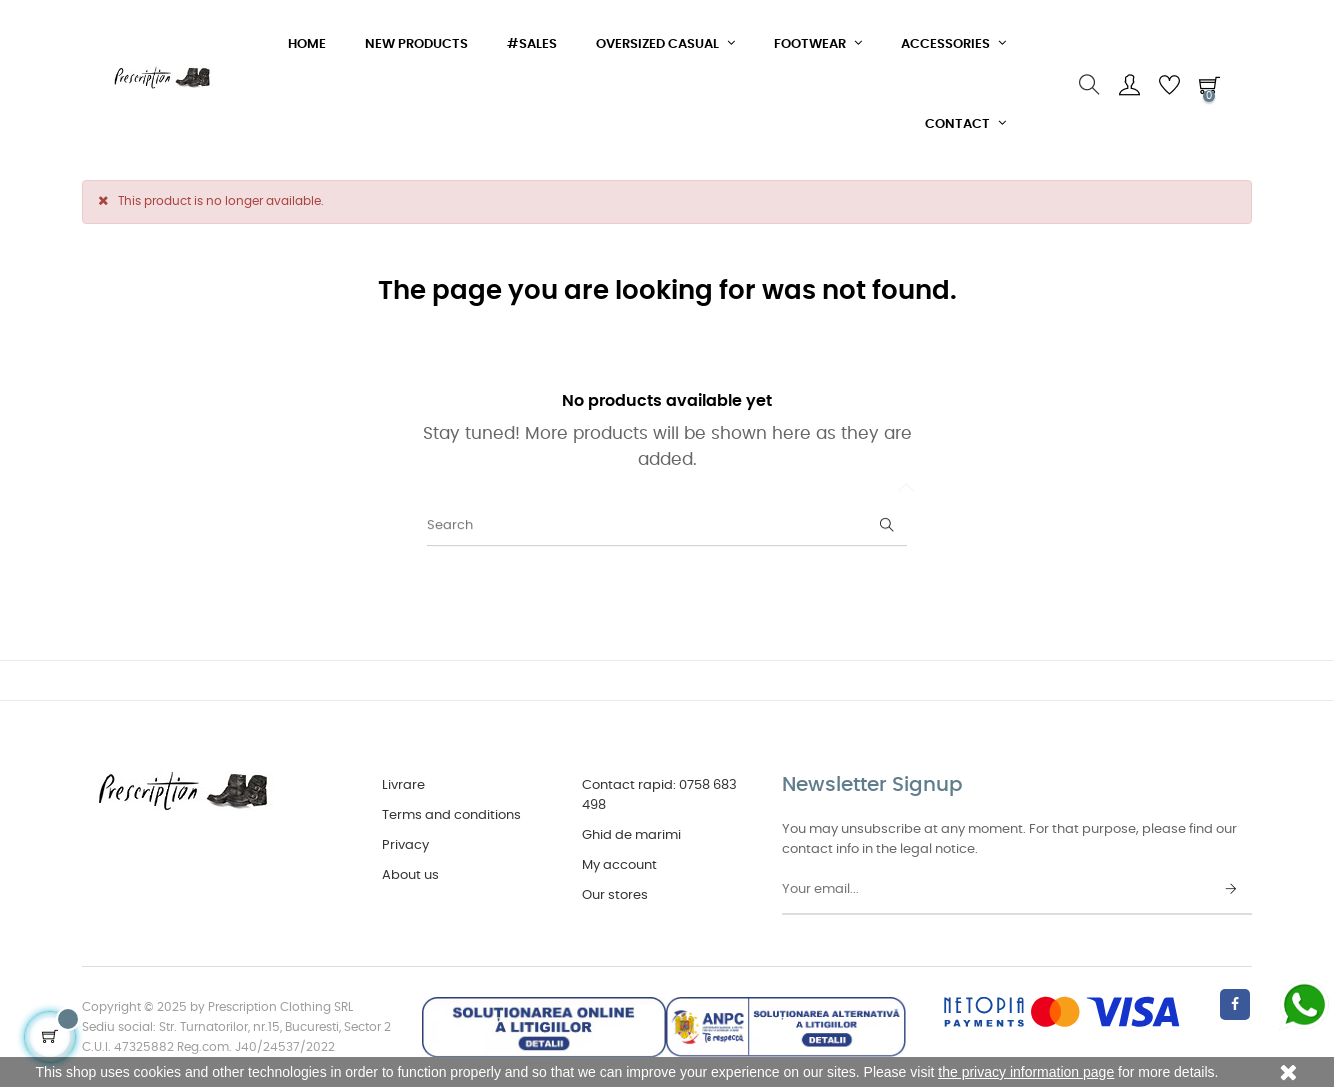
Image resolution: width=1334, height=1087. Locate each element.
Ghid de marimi (631, 835)
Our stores (615, 895)
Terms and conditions (451, 815)
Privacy (405, 845)
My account (619, 865)
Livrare (403, 785)
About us (410, 875)
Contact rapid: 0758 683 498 (659, 795)
